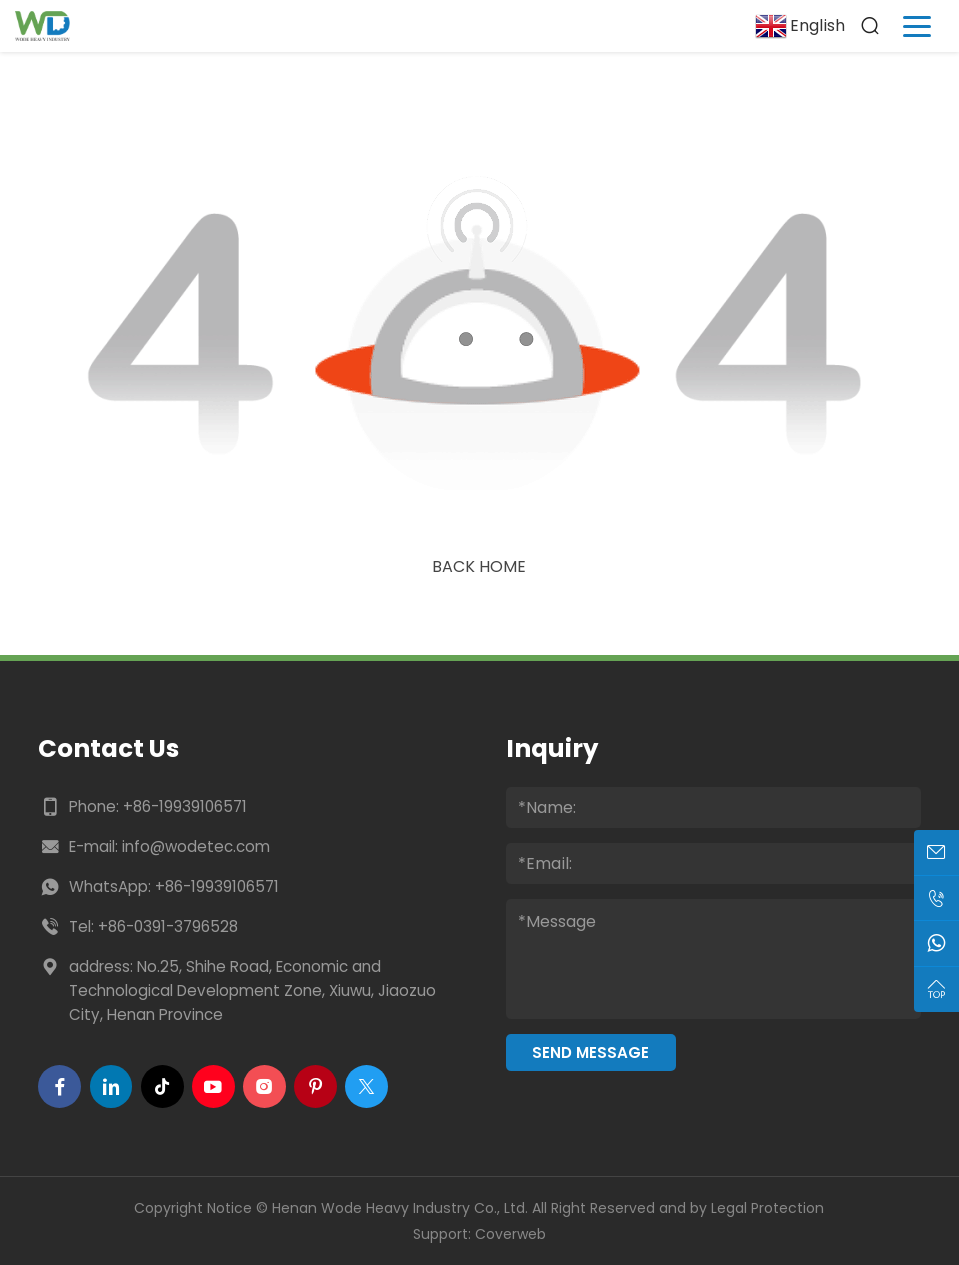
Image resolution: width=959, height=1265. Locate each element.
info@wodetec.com (196, 846)
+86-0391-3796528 (168, 926)
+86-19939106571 (185, 806)
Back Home (479, 566)
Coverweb (510, 1234)
